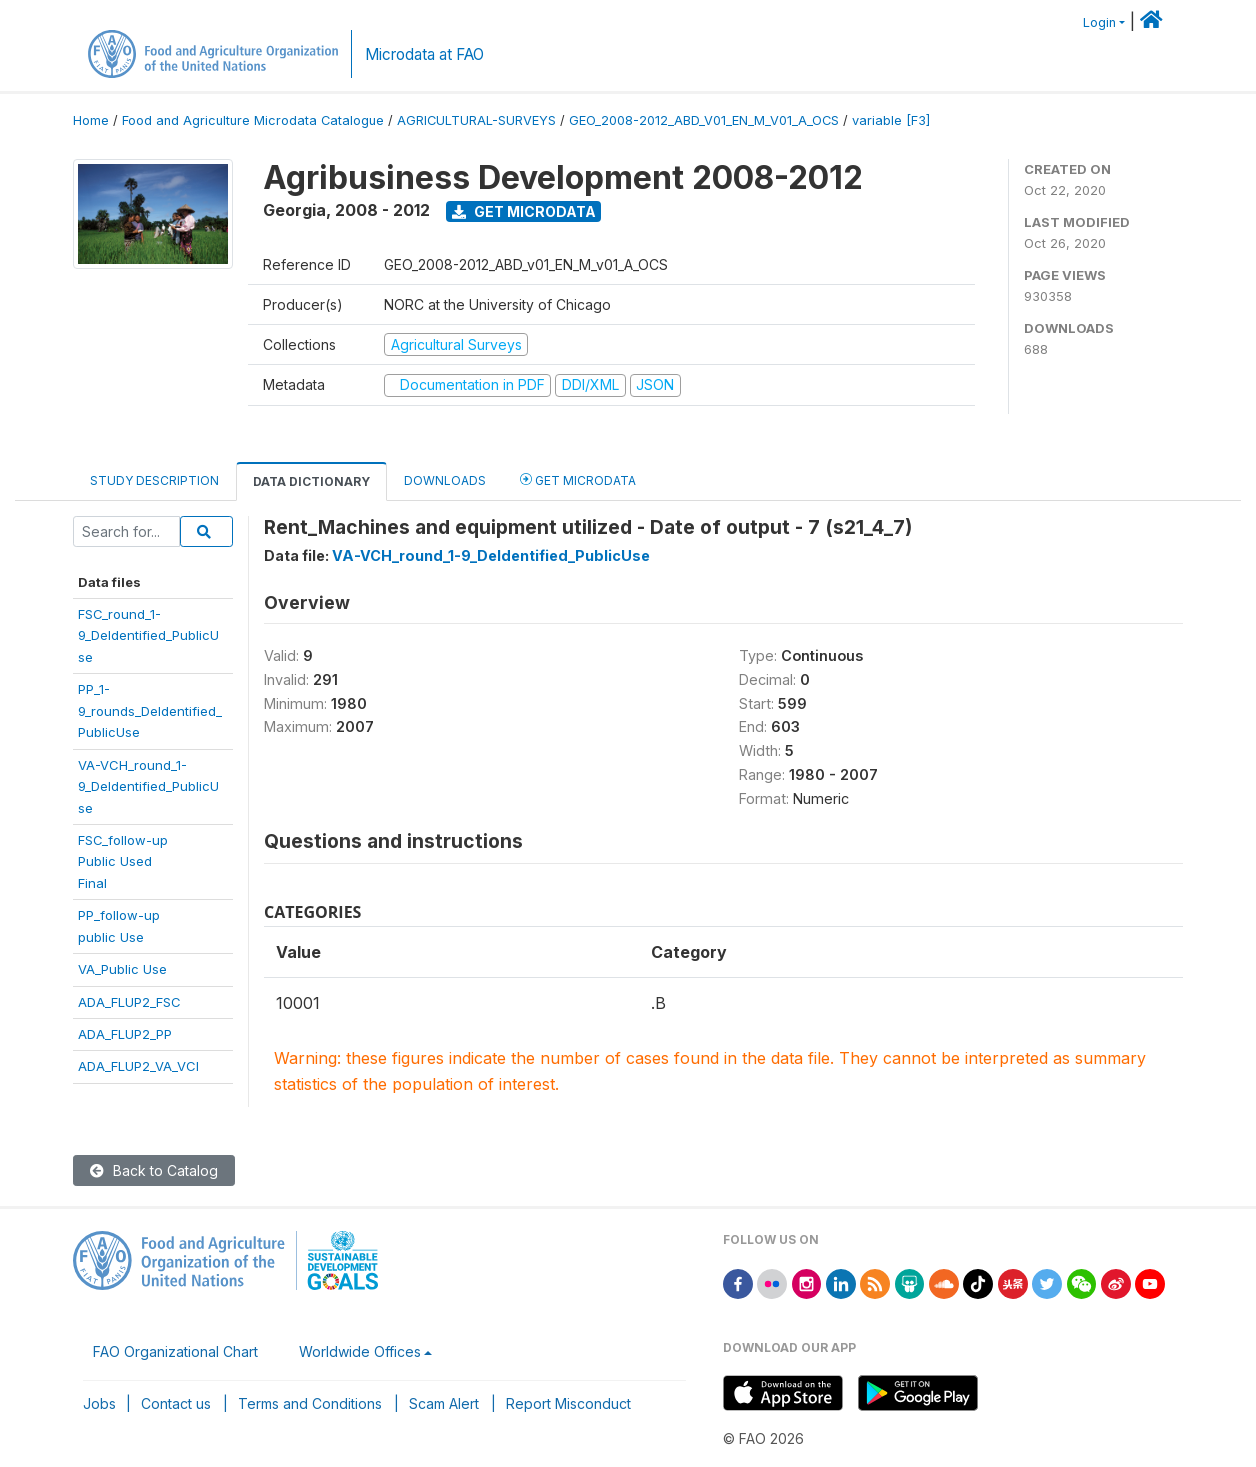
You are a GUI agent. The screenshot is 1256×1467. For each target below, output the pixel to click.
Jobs (99, 1403)
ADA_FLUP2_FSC (129, 1002)
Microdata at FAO (424, 54)
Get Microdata (524, 211)
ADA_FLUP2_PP (125, 1034)
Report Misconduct (568, 1403)
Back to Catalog (154, 1170)
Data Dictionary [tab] (311, 481)
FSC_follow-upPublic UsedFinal (123, 861)
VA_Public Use (122, 969)
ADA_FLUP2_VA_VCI (138, 1066)
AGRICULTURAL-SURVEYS (476, 120)
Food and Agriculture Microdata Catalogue (253, 120)
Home (91, 120)
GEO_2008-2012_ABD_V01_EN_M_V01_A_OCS (704, 120)
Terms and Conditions (310, 1403)
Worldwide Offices (360, 1351)
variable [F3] (891, 120)
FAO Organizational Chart (175, 1351)
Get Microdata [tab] (578, 479)
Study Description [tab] (154, 480)
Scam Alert (444, 1403)
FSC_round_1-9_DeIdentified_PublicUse (148, 635)
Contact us (176, 1403)
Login (1099, 22)
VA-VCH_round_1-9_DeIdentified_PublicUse (148, 786)
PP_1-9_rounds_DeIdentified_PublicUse (150, 710)
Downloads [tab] (445, 480)
